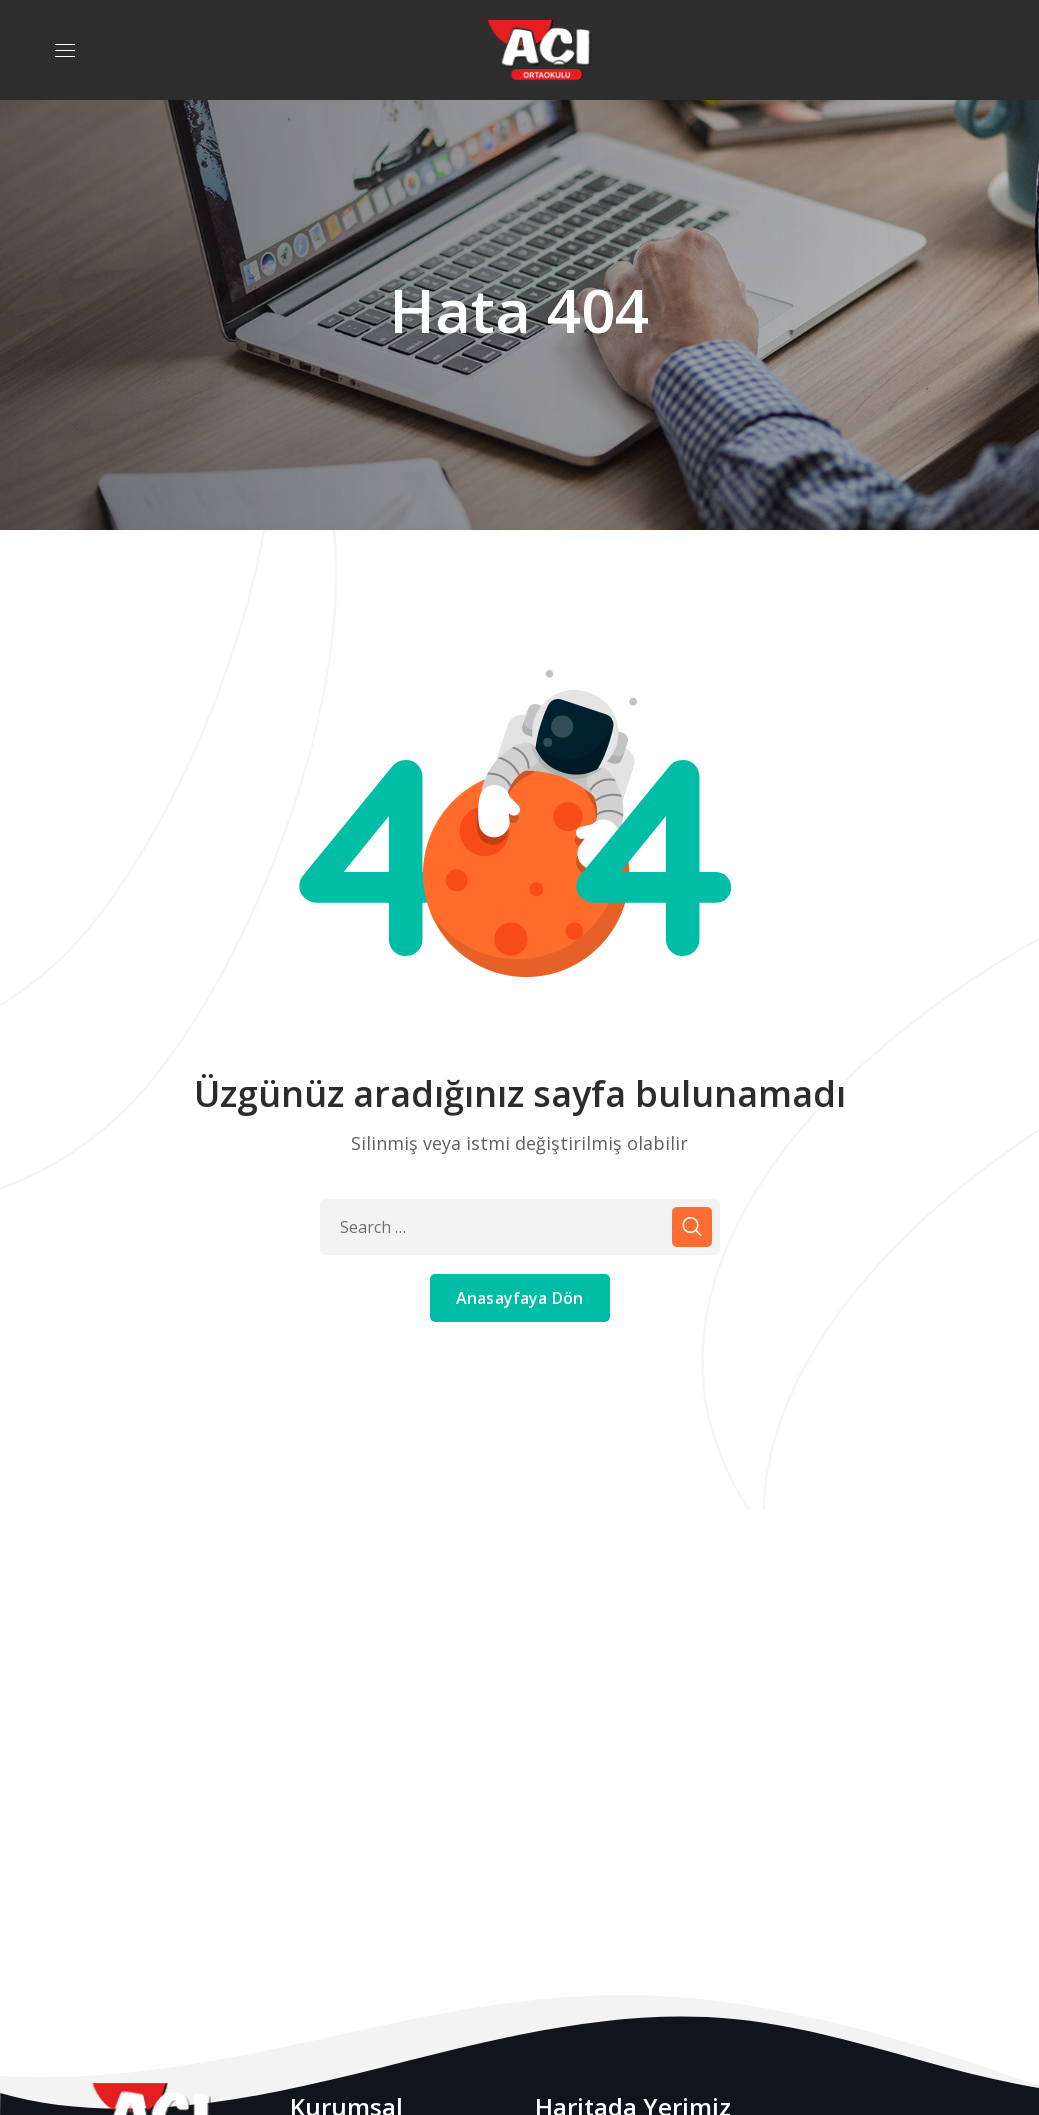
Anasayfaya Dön (519, 1298)
